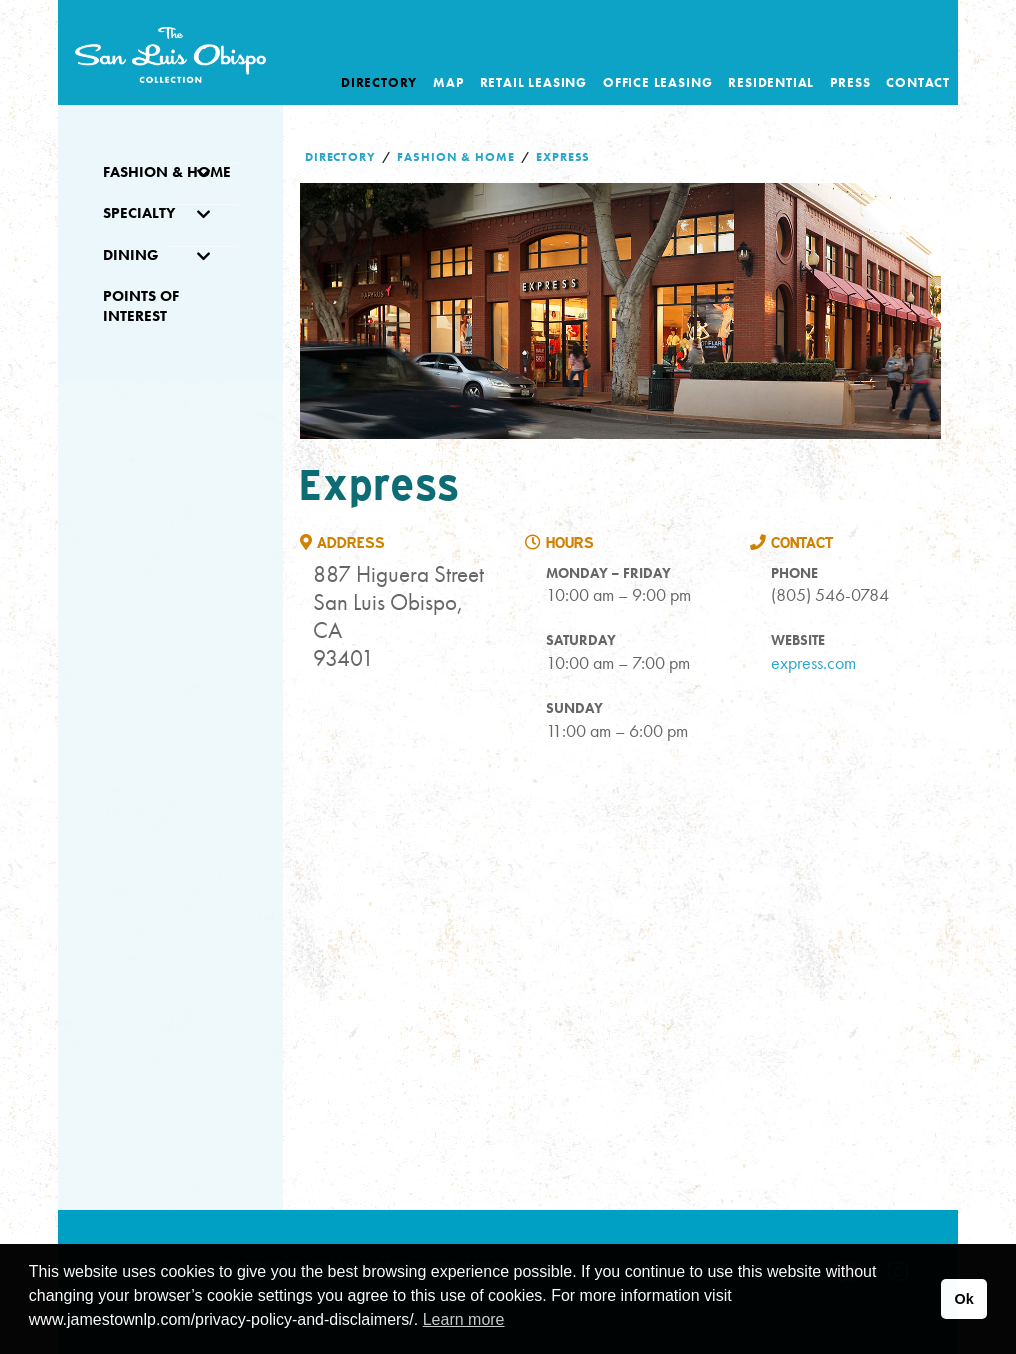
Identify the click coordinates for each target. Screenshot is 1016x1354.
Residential (771, 82)
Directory (379, 82)
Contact (918, 82)
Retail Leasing (533, 82)
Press (850, 82)
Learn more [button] (464, 1319)
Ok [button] (963, 1299)
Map (448, 82)
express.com (813, 662)
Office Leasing (657, 82)
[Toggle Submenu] (203, 173)
